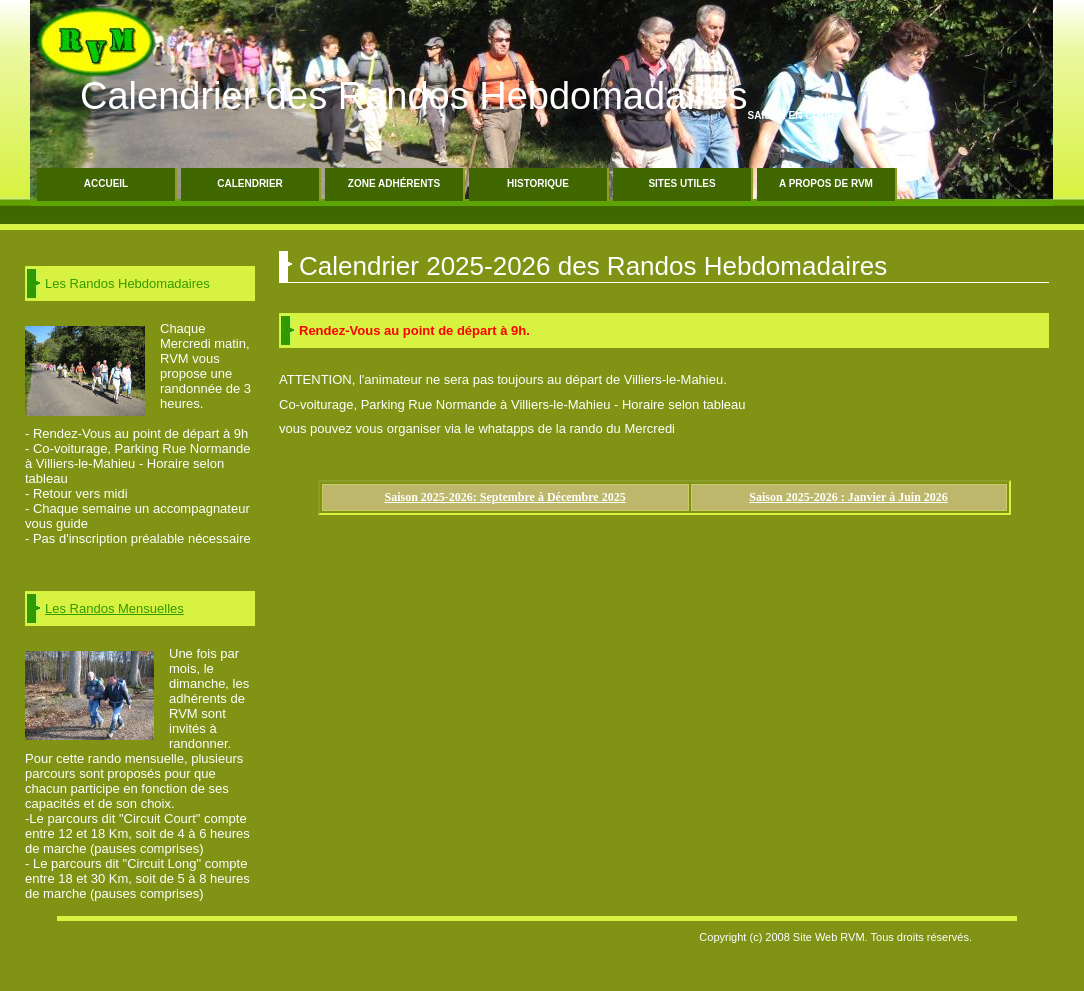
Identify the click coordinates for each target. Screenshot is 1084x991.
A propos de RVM (826, 183)
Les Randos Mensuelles (114, 608)
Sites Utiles (681, 183)
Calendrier (250, 183)
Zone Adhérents (394, 183)
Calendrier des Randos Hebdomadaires (414, 96)
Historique (538, 183)
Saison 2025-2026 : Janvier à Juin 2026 (848, 497)
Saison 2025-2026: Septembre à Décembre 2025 (505, 497)
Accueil (106, 183)
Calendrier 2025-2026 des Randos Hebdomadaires (593, 266)
